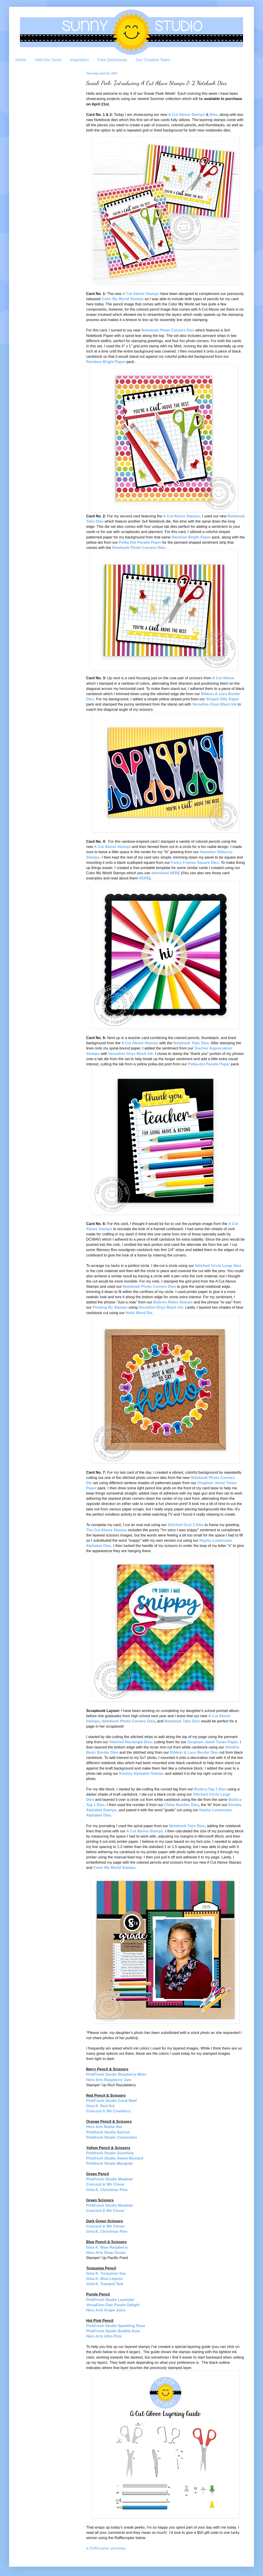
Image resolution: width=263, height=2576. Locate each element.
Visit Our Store (48, 60)
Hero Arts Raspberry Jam (108, 2080)
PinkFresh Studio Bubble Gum (113, 2331)
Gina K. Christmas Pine (106, 2190)
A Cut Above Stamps (186, 114)
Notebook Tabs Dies (191, 1043)
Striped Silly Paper (222, 699)
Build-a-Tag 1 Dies (210, 1789)
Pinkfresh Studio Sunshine (110, 2153)
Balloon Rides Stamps (173, 1302)
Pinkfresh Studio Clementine (111, 2137)
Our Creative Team (153, 60)
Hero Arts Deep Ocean (106, 2252)
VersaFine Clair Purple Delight (113, 2305)
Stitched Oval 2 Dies (186, 1525)
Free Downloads (112, 60)
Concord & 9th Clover (105, 2184)
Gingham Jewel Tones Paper (212, 1742)
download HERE (165, 873)
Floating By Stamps (110, 1307)
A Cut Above (223, 678)
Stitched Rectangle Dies (130, 1742)
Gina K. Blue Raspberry (107, 2247)
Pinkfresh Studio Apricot (108, 2132)
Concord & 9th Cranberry (108, 2111)
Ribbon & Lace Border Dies (194, 1752)
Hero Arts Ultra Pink (104, 2336)
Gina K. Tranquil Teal (104, 2284)
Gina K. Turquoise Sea (106, 2273)
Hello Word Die (139, 1313)
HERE (144, 878)
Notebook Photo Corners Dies (168, 330)
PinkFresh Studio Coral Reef (111, 2101)
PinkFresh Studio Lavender (110, 2300)
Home (20, 60)
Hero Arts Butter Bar (104, 2127)
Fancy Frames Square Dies (195, 862)
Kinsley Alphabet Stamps (141, 1773)
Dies (213, 114)
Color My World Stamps (123, 299)
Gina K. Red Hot (100, 2106)
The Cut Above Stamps (106, 1530)
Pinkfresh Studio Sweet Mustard (114, 2158)
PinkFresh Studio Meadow (109, 2179)
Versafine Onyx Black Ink (214, 704)
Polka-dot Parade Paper (209, 1064)
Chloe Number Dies (181, 1805)
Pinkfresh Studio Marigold (109, 2163)
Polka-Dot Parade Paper (140, 542)
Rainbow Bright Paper (105, 362)
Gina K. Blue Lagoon (104, 2279)
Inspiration (79, 60)
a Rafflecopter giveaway (106, 2548)
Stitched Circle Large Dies (218, 1266)
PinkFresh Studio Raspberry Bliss (116, 2074)
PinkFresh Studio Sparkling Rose (115, 2326)
